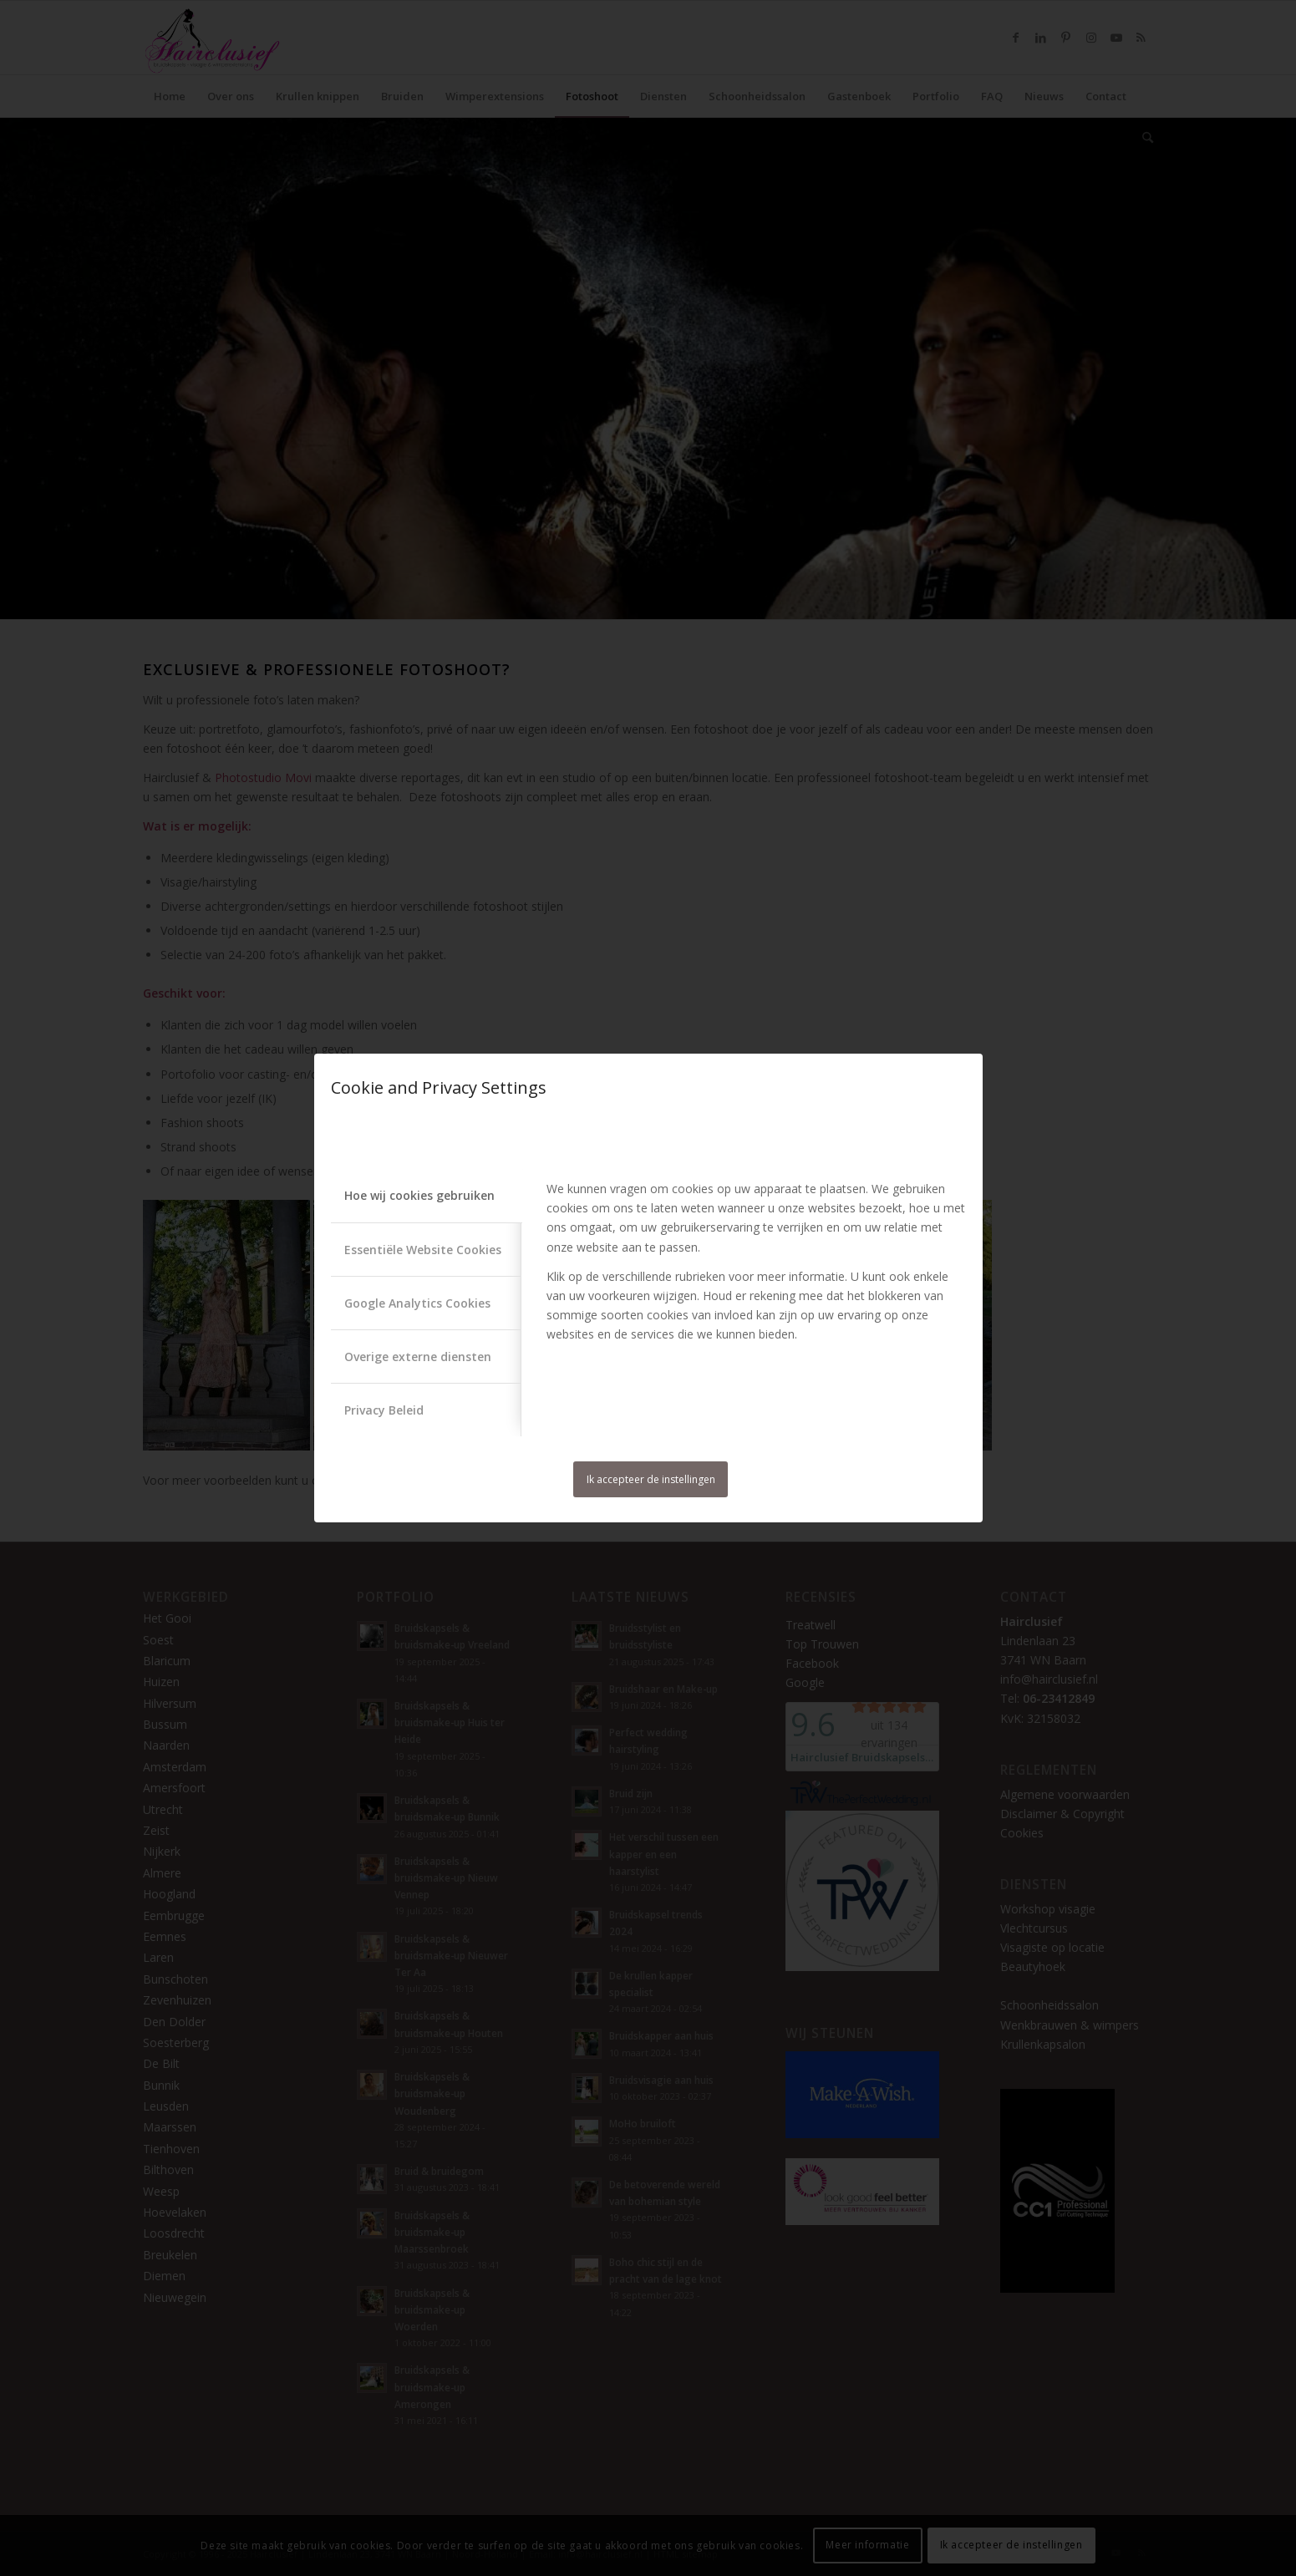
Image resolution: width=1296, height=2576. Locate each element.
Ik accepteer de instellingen (651, 1479)
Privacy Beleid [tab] (384, 1410)
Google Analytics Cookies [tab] (417, 1303)
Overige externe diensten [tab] (417, 1356)
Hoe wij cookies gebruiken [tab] (419, 1195)
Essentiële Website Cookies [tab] (422, 1250)
